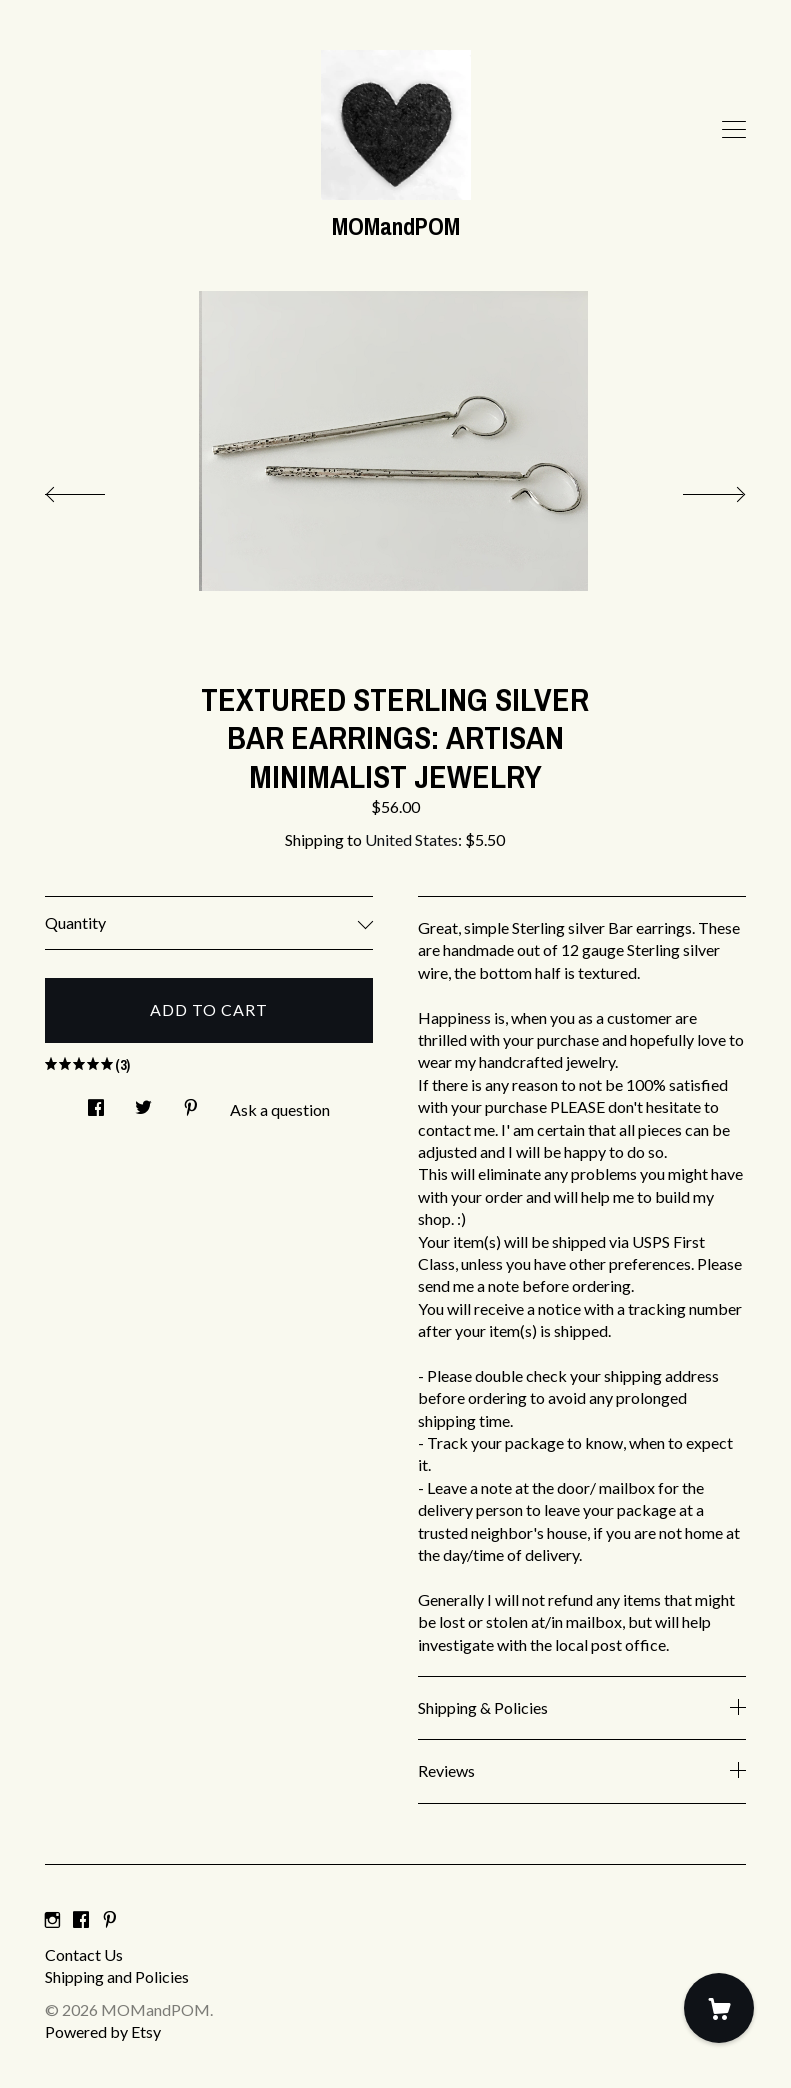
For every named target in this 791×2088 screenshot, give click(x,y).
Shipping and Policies (117, 1976)
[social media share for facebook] (96, 1101)
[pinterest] (110, 1920)
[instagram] (52, 1920)
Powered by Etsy (103, 2031)
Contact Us (84, 1954)
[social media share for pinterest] (191, 1101)
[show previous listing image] (95, 489)
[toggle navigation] (734, 130)
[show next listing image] (696, 489)
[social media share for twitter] (143, 1101)
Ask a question (280, 1109)
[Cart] (719, 2008)
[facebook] (81, 1920)
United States (411, 839)
